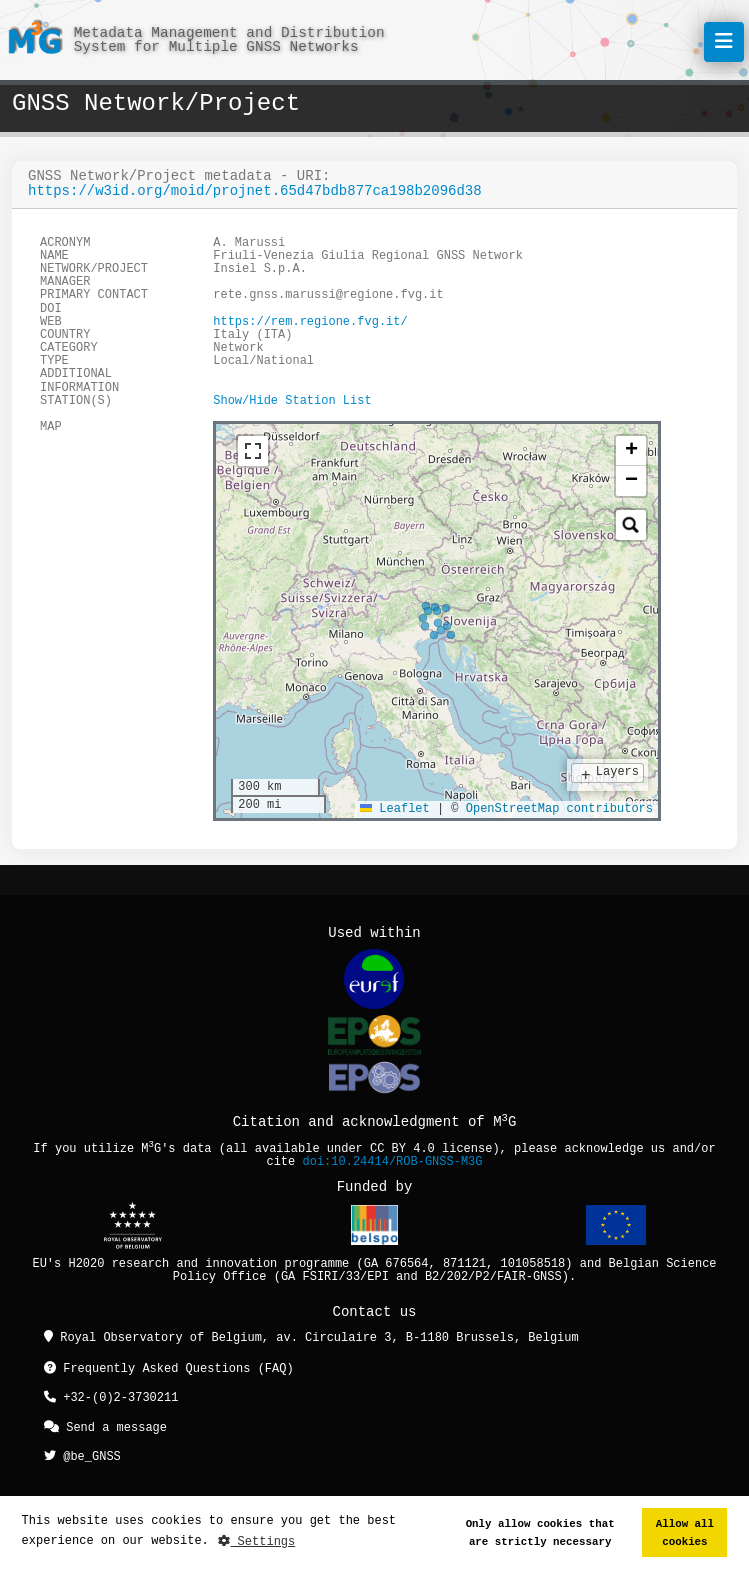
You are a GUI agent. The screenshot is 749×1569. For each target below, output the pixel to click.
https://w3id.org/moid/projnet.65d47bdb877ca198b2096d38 (255, 191)
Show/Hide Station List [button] (292, 401)
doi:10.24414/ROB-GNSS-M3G (393, 1162)
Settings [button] (256, 1541)
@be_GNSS (82, 1453)
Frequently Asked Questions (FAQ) (169, 1369)
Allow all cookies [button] (685, 1532)
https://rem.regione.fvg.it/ (310, 322)
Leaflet (395, 809)
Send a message (105, 1425)
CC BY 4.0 (402, 1149)
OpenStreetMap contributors (559, 809)
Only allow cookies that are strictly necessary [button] (540, 1532)
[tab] (231, 444)
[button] (631, 451)
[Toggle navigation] (724, 42)
